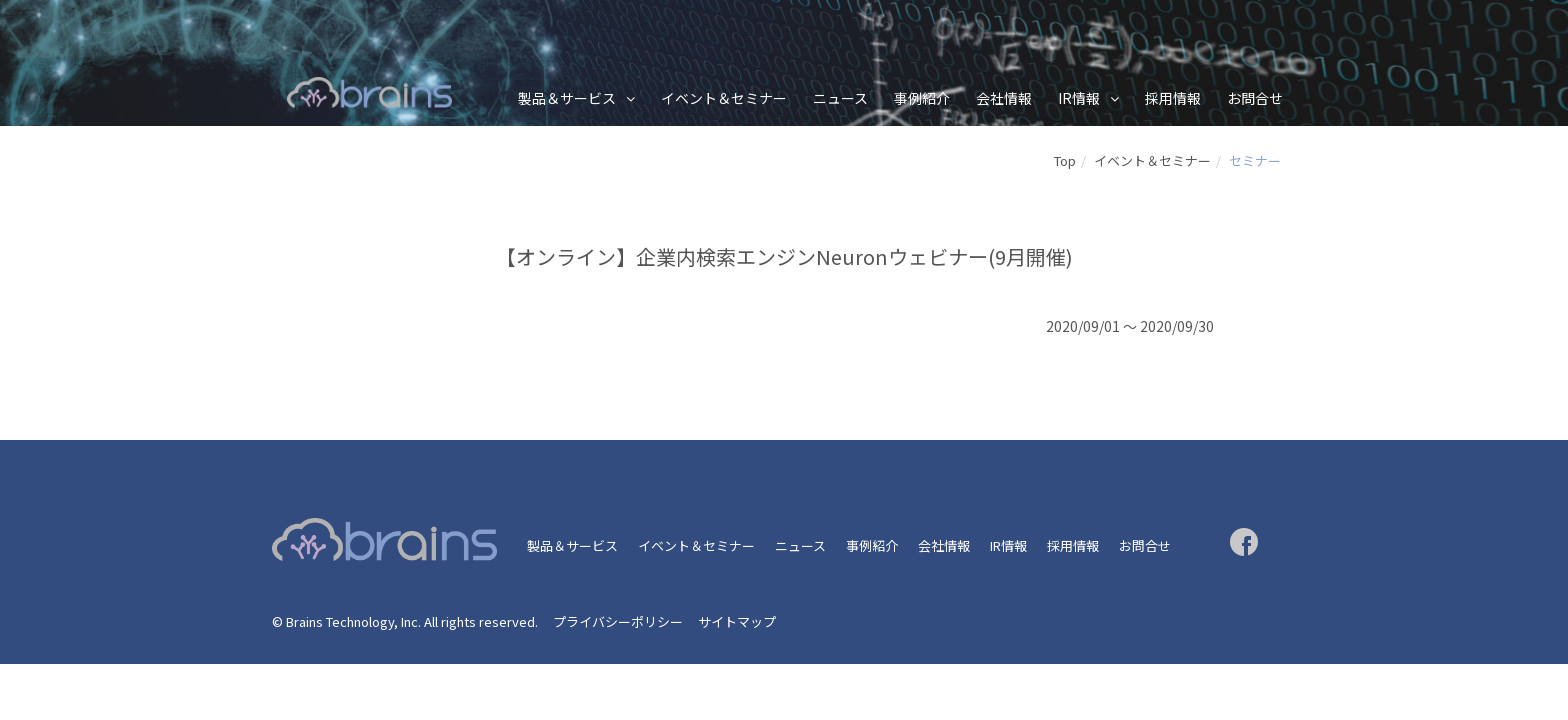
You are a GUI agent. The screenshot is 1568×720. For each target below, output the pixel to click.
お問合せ (1255, 98)
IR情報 (1079, 98)
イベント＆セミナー (724, 98)
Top (1065, 160)
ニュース (840, 98)
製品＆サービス (567, 98)
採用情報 (1173, 98)
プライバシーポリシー (618, 621)
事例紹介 (922, 98)
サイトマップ (737, 621)
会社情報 (1004, 98)
